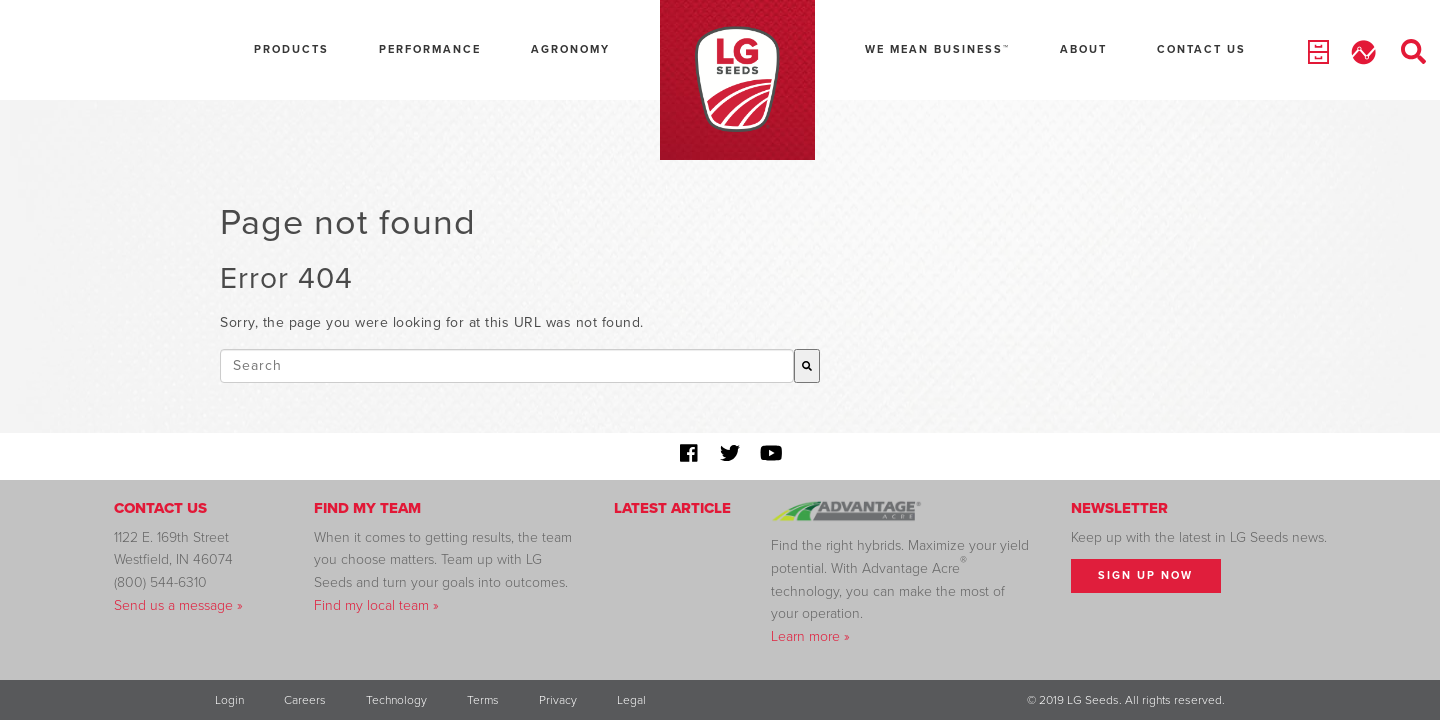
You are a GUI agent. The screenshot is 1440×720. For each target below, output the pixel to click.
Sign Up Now (1145, 575)
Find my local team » (376, 605)
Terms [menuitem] (483, 700)
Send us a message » (178, 605)
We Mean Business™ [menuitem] (937, 49)
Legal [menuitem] (631, 700)
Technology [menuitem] (396, 700)
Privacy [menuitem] (558, 700)
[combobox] (507, 366)
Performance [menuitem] (430, 49)
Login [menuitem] (229, 700)
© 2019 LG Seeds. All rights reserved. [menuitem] (1126, 700)
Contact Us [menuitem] (1201, 49)
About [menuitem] (1083, 49)
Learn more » (810, 636)
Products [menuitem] (291, 49)
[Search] (807, 366)
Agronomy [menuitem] (570, 49)
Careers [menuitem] (305, 700)
